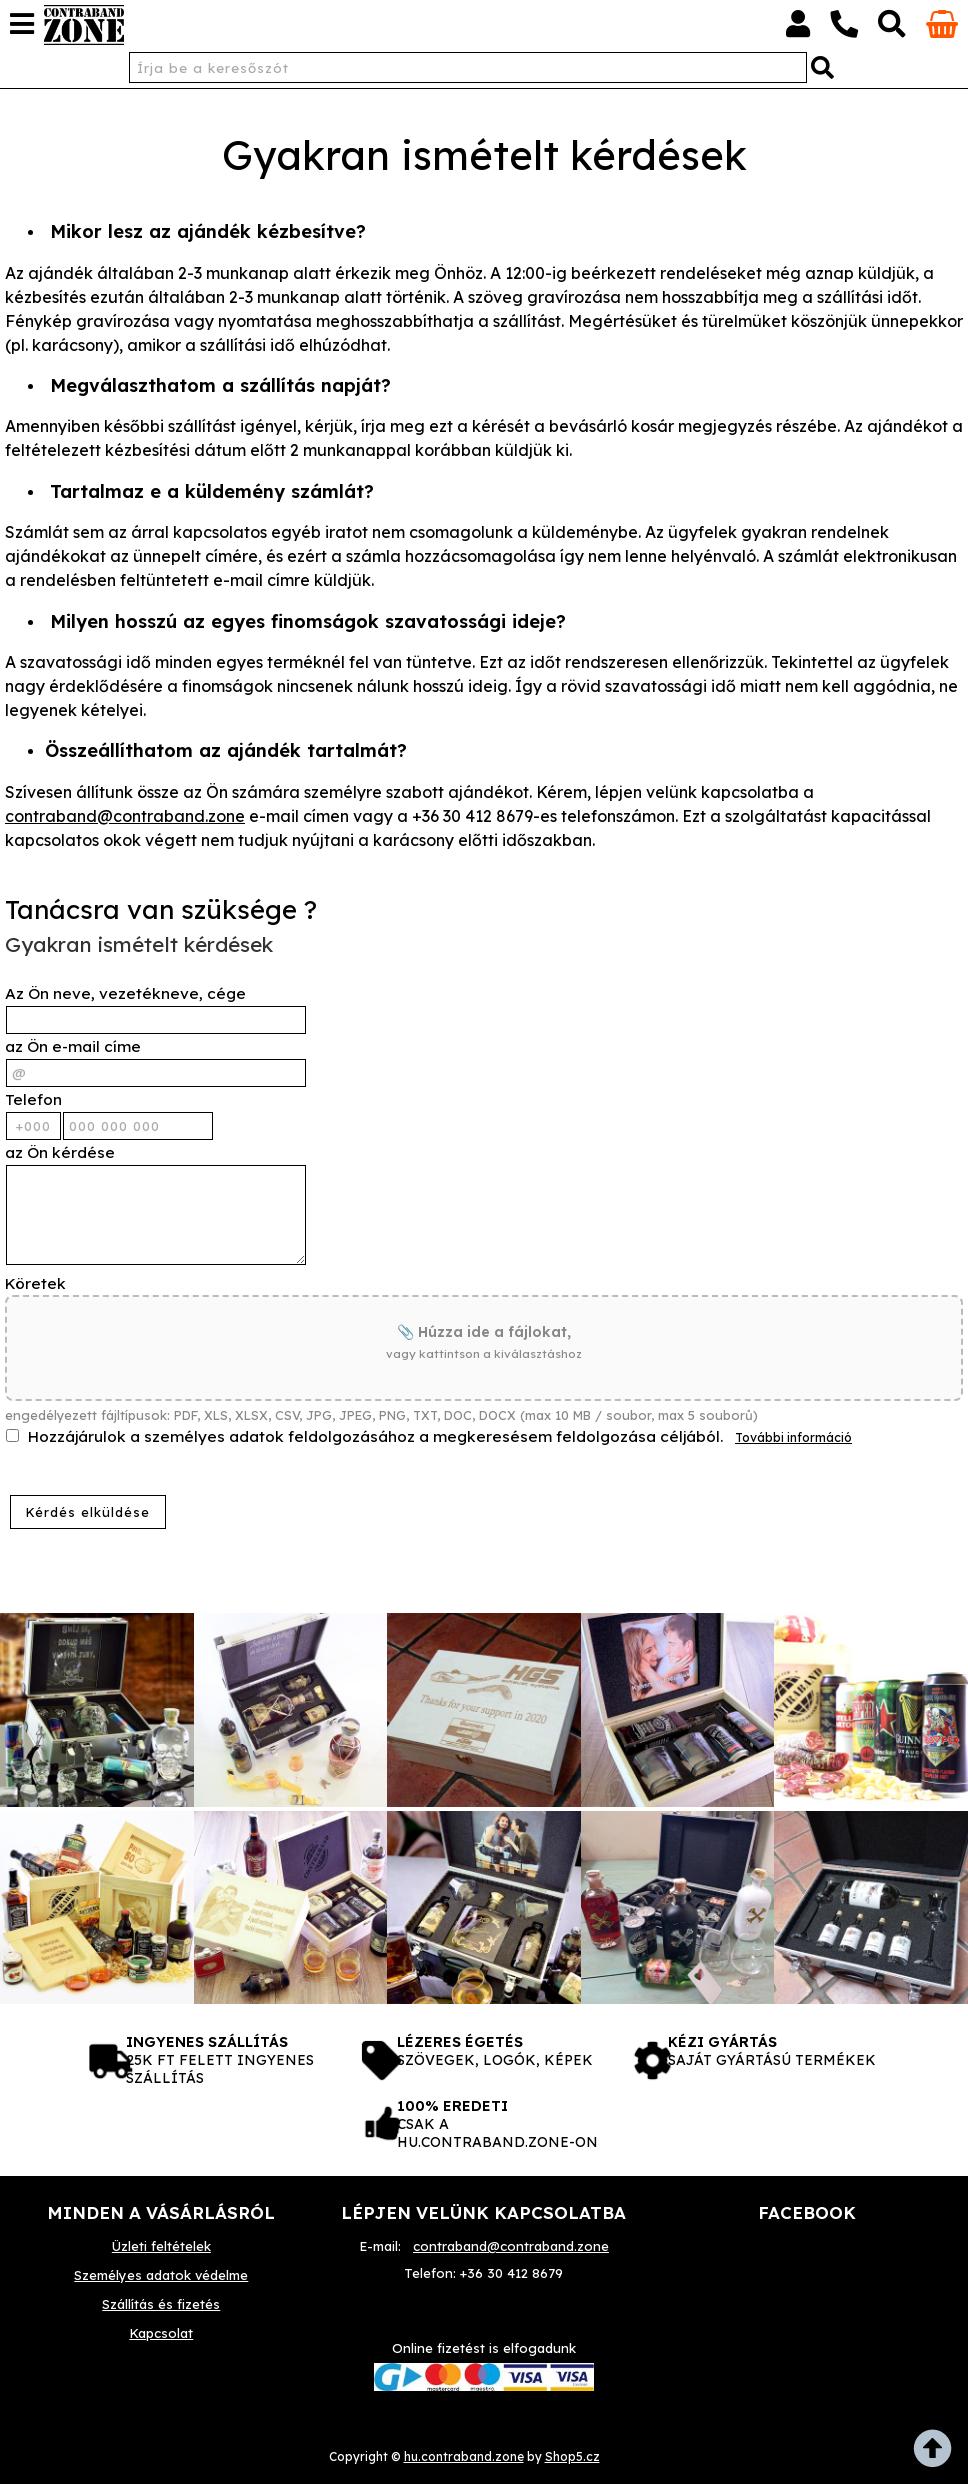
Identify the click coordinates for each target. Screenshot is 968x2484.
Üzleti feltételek (161, 2246)
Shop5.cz (572, 2456)
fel (938, 2454)
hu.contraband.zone (464, 2456)
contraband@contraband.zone (125, 816)
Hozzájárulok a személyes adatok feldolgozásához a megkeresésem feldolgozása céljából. (375, 1436)
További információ (793, 1437)
